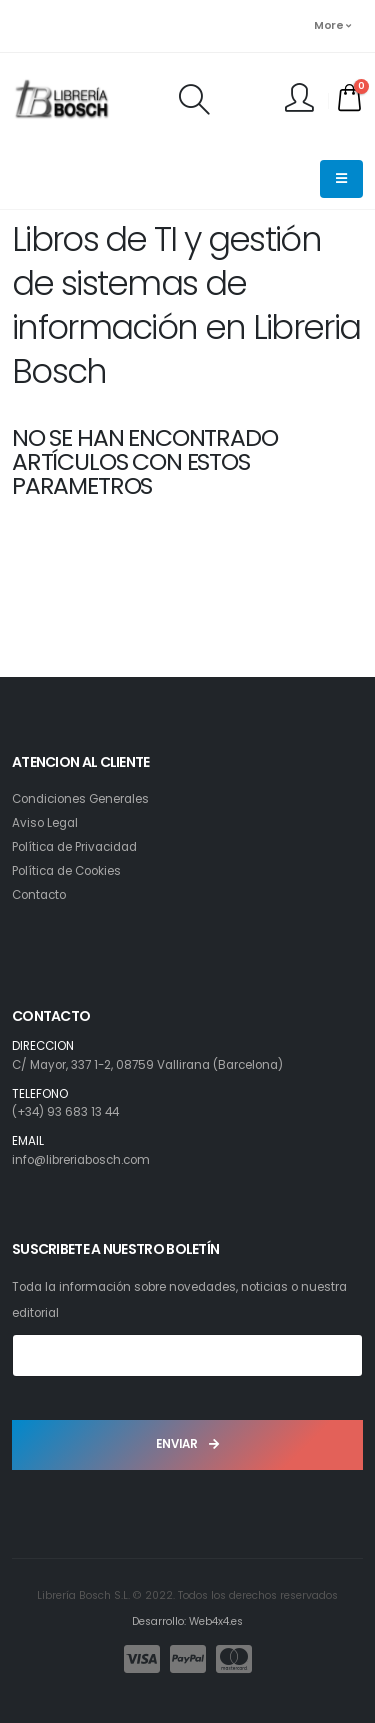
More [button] (332, 25)
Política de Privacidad (74, 847)
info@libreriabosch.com (81, 1160)
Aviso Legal (45, 823)
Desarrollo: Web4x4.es (187, 1621)
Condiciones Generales (80, 799)
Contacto (39, 895)
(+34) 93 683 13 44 (65, 1112)
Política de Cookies (66, 871)
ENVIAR (187, 1444)
